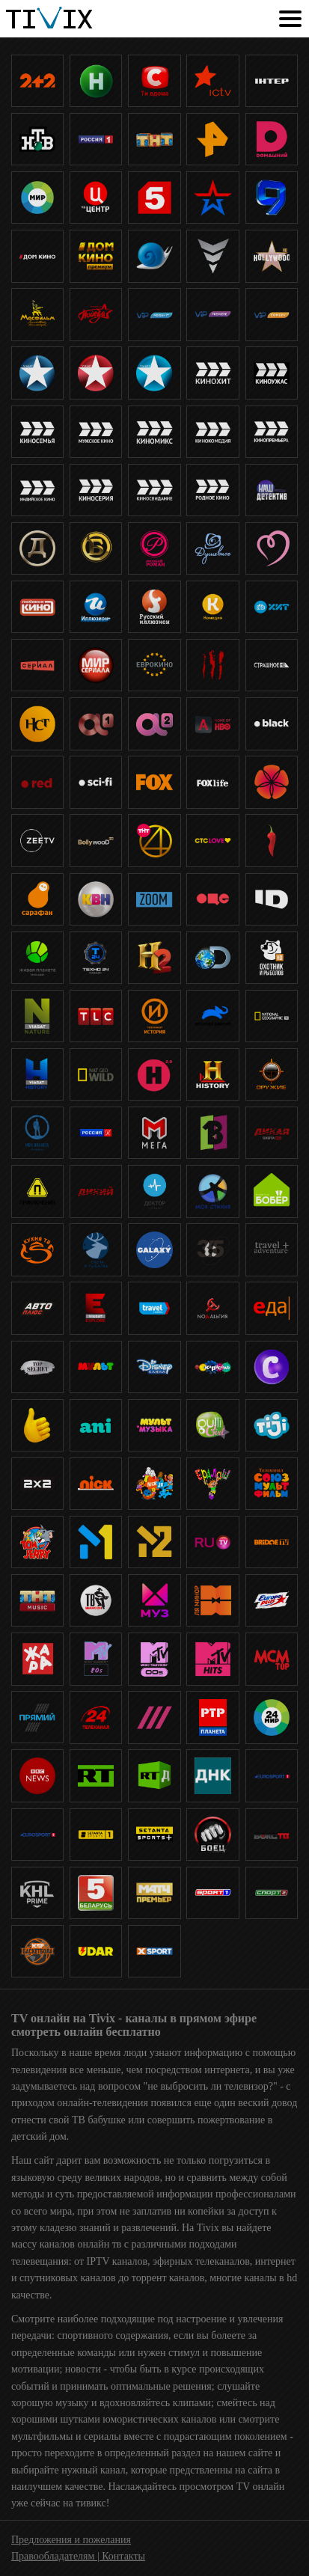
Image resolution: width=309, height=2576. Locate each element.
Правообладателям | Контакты (78, 2556)
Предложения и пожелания (71, 2539)
